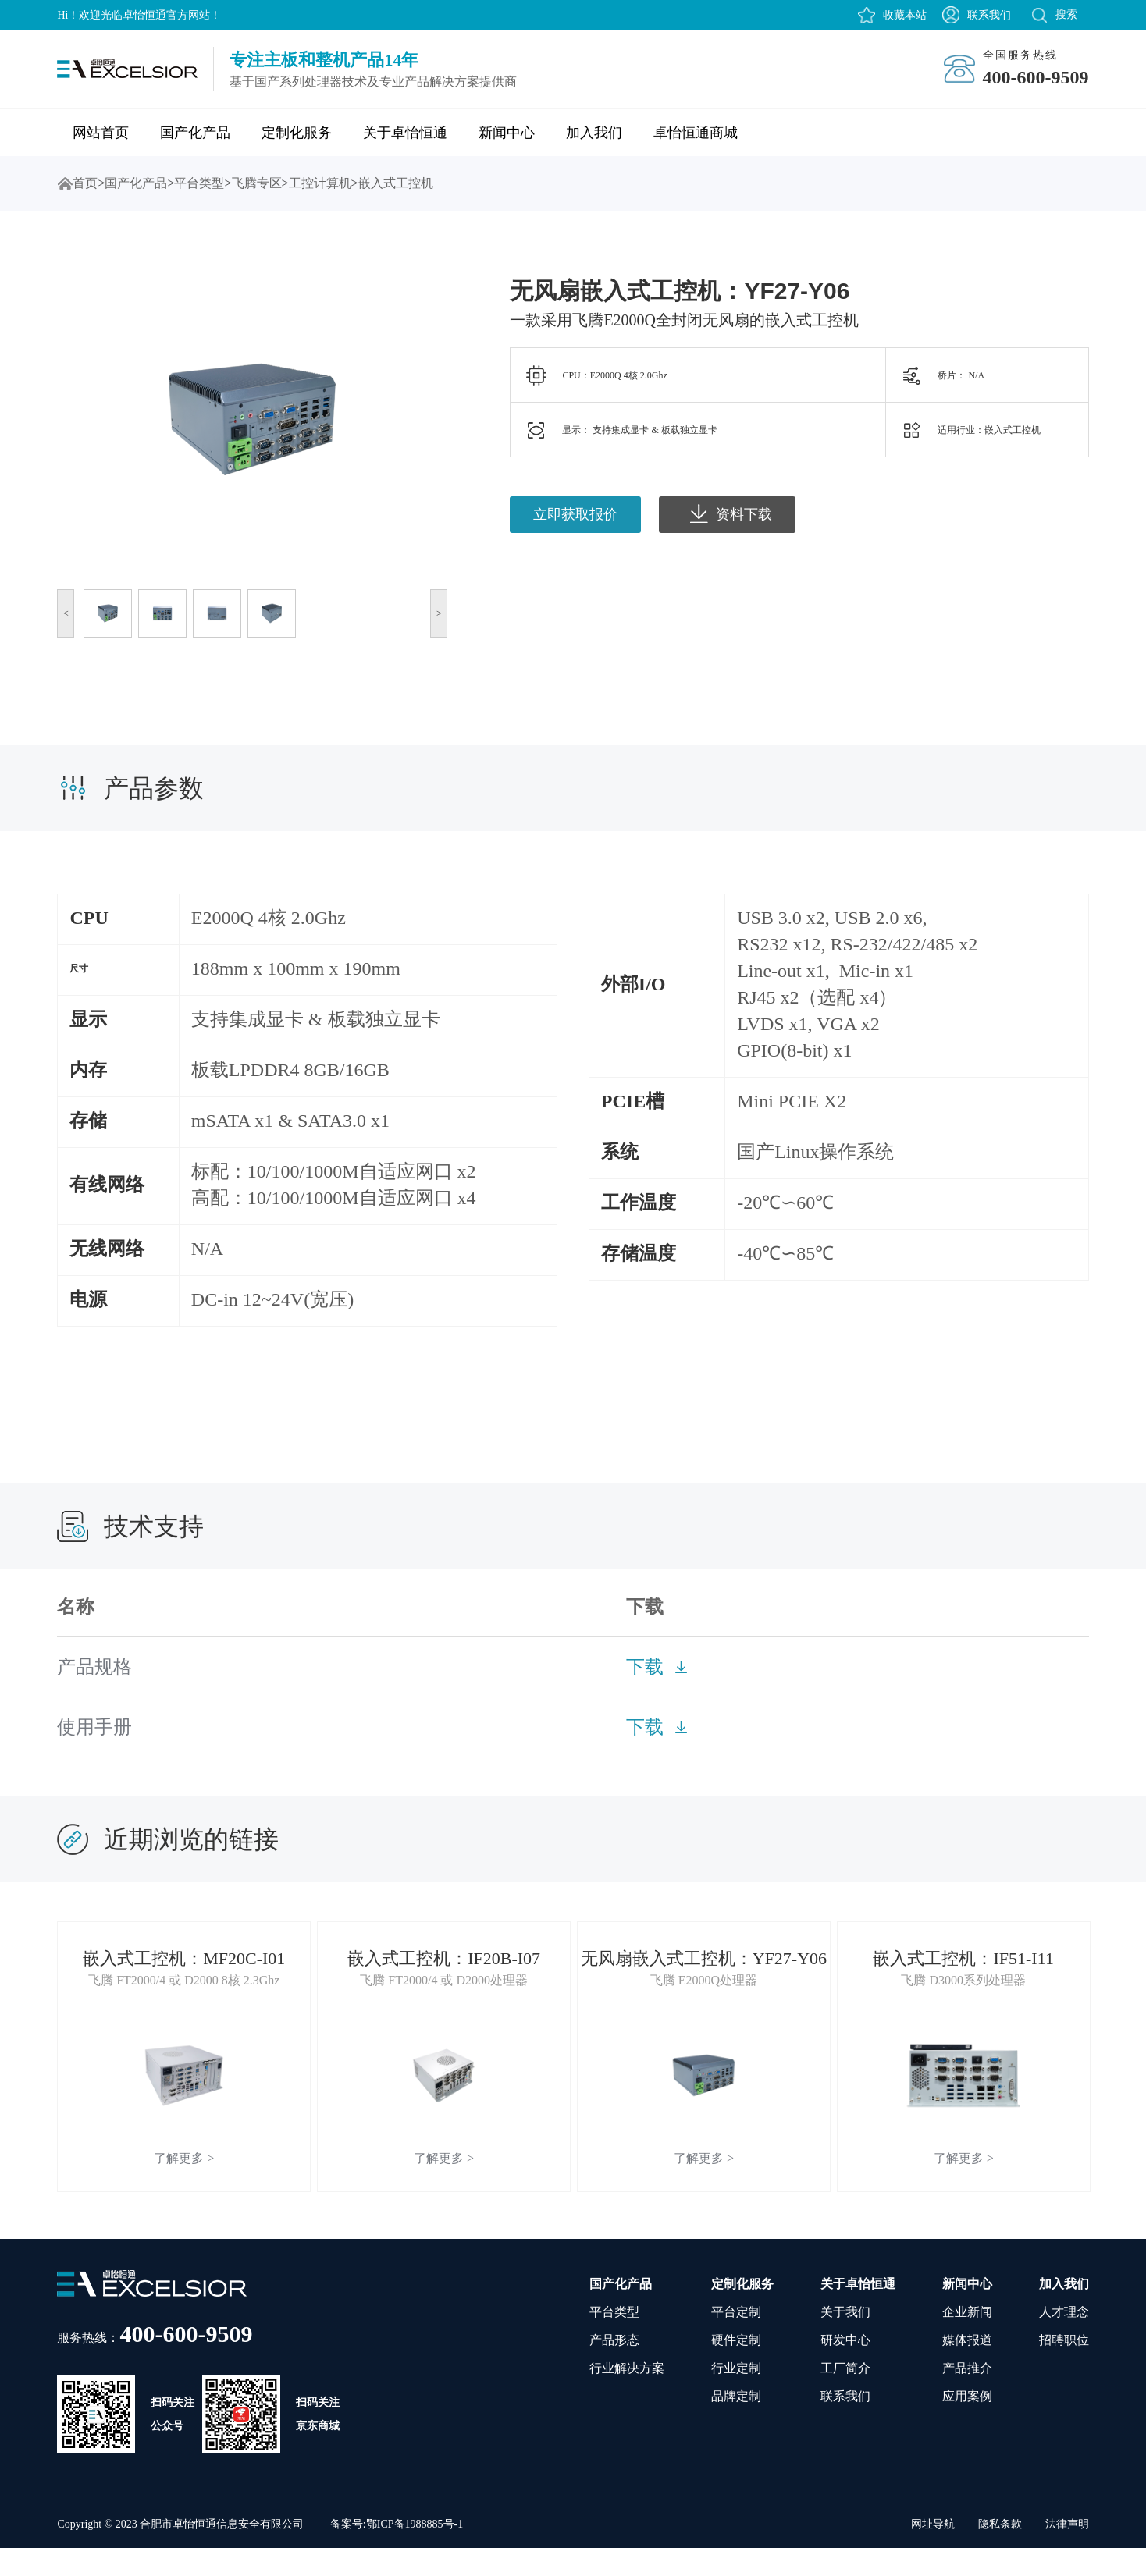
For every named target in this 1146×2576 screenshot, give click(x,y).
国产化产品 (195, 132)
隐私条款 (1000, 2552)
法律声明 (1067, 2552)
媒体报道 (967, 2368)
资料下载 (731, 513)
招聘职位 (1064, 2368)
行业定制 (736, 2396)
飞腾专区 (257, 183)
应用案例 (967, 2424)
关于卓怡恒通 (405, 132)
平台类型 (199, 183)
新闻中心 (507, 132)
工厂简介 (845, 2396)
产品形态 (614, 2368)
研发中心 (845, 2368)
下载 (645, 1667)
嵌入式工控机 (395, 183)
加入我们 (594, 132)
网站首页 (101, 132)
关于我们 (845, 2340)
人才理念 (1064, 2340)
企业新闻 (967, 2340)
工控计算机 (320, 183)
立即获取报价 (575, 514)
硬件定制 (736, 2368)
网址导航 (933, 2552)
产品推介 (967, 2396)
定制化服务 (297, 132)
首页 (65, 183)
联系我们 (989, 15)
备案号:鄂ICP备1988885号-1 (396, 2552)
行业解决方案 (626, 2396)
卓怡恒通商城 (695, 132)
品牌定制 (736, 2424)
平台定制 (736, 2340)
